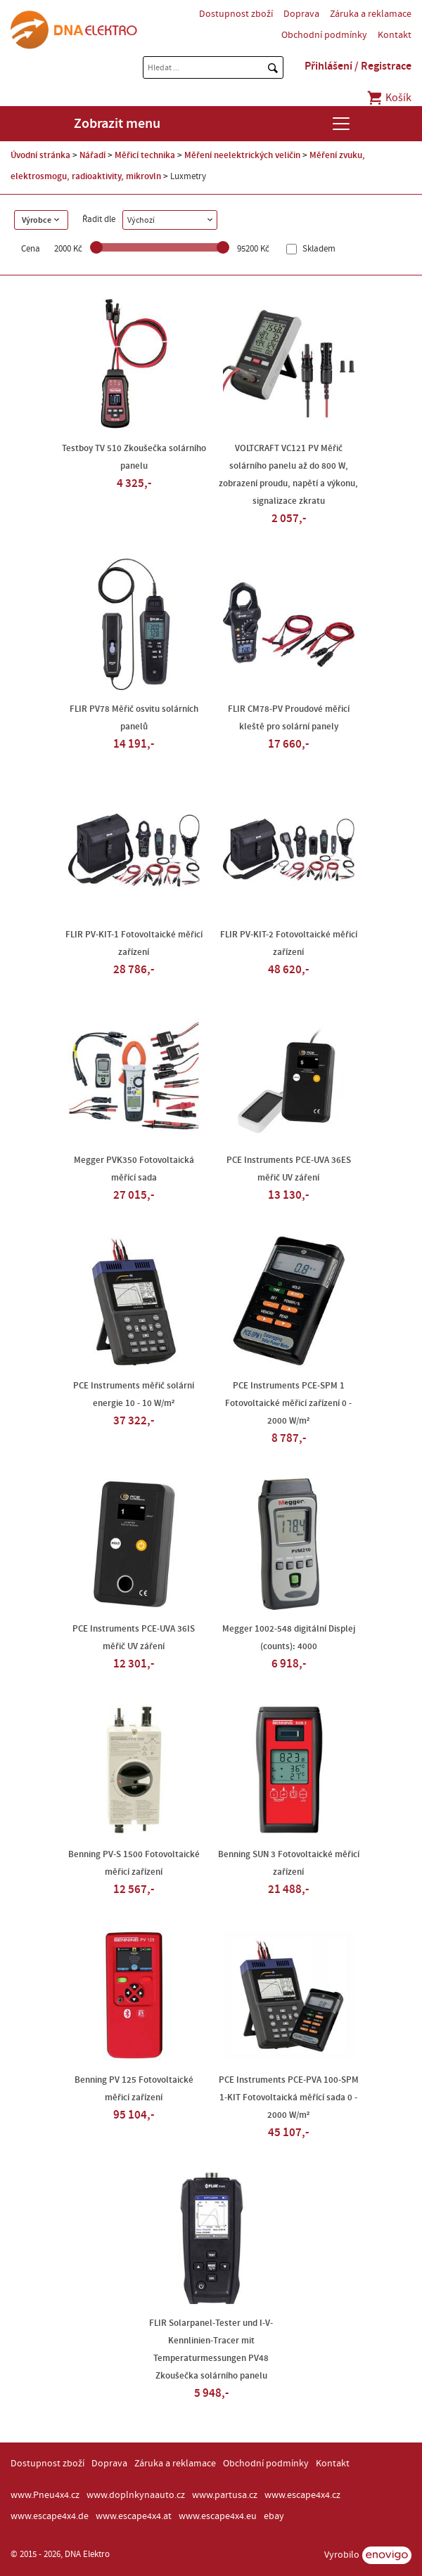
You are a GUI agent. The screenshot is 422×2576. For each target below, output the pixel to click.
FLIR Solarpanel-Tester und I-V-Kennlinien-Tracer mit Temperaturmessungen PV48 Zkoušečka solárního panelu (211, 2349)
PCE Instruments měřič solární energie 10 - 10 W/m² (133, 1394)
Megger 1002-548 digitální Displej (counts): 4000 (288, 1637)
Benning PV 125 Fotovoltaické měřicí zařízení (134, 2088)
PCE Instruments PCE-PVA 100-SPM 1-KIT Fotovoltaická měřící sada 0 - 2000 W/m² (289, 2097)
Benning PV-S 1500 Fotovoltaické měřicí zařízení (134, 1863)
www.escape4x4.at (134, 2516)
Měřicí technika (145, 155)
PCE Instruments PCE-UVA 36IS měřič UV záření (133, 1637)
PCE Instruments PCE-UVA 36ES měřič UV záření (288, 1169)
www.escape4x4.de (50, 2516)
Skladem (317, 249)
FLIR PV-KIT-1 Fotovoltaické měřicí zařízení (134, 943)
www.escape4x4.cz (302, 2495)
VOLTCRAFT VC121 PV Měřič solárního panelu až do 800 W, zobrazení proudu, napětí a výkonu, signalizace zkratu (288, 474)
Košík (388, 97)
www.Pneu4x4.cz (45, 2495)
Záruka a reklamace (370, 14)
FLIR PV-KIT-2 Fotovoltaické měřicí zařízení (288, 943)
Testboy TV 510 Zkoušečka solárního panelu (134, 457)
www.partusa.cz (224, 2495)
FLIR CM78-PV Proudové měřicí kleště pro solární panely (289, 717)
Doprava (301, 14)
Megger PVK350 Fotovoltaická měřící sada (134, 1169)
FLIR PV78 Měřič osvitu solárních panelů (134, 717)
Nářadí (92, 155)
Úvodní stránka (40, 155)
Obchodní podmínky (324, 35)
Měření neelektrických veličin (242, 155)
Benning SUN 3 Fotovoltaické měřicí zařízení (288, 1863)
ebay (274, 2516)
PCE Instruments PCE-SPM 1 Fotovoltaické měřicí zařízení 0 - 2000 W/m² (288, 1403)
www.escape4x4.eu (218, 2516)
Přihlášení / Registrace (358, 66)
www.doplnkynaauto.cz (136, 2495)
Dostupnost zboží (236, 14)
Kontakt (394, 35)
